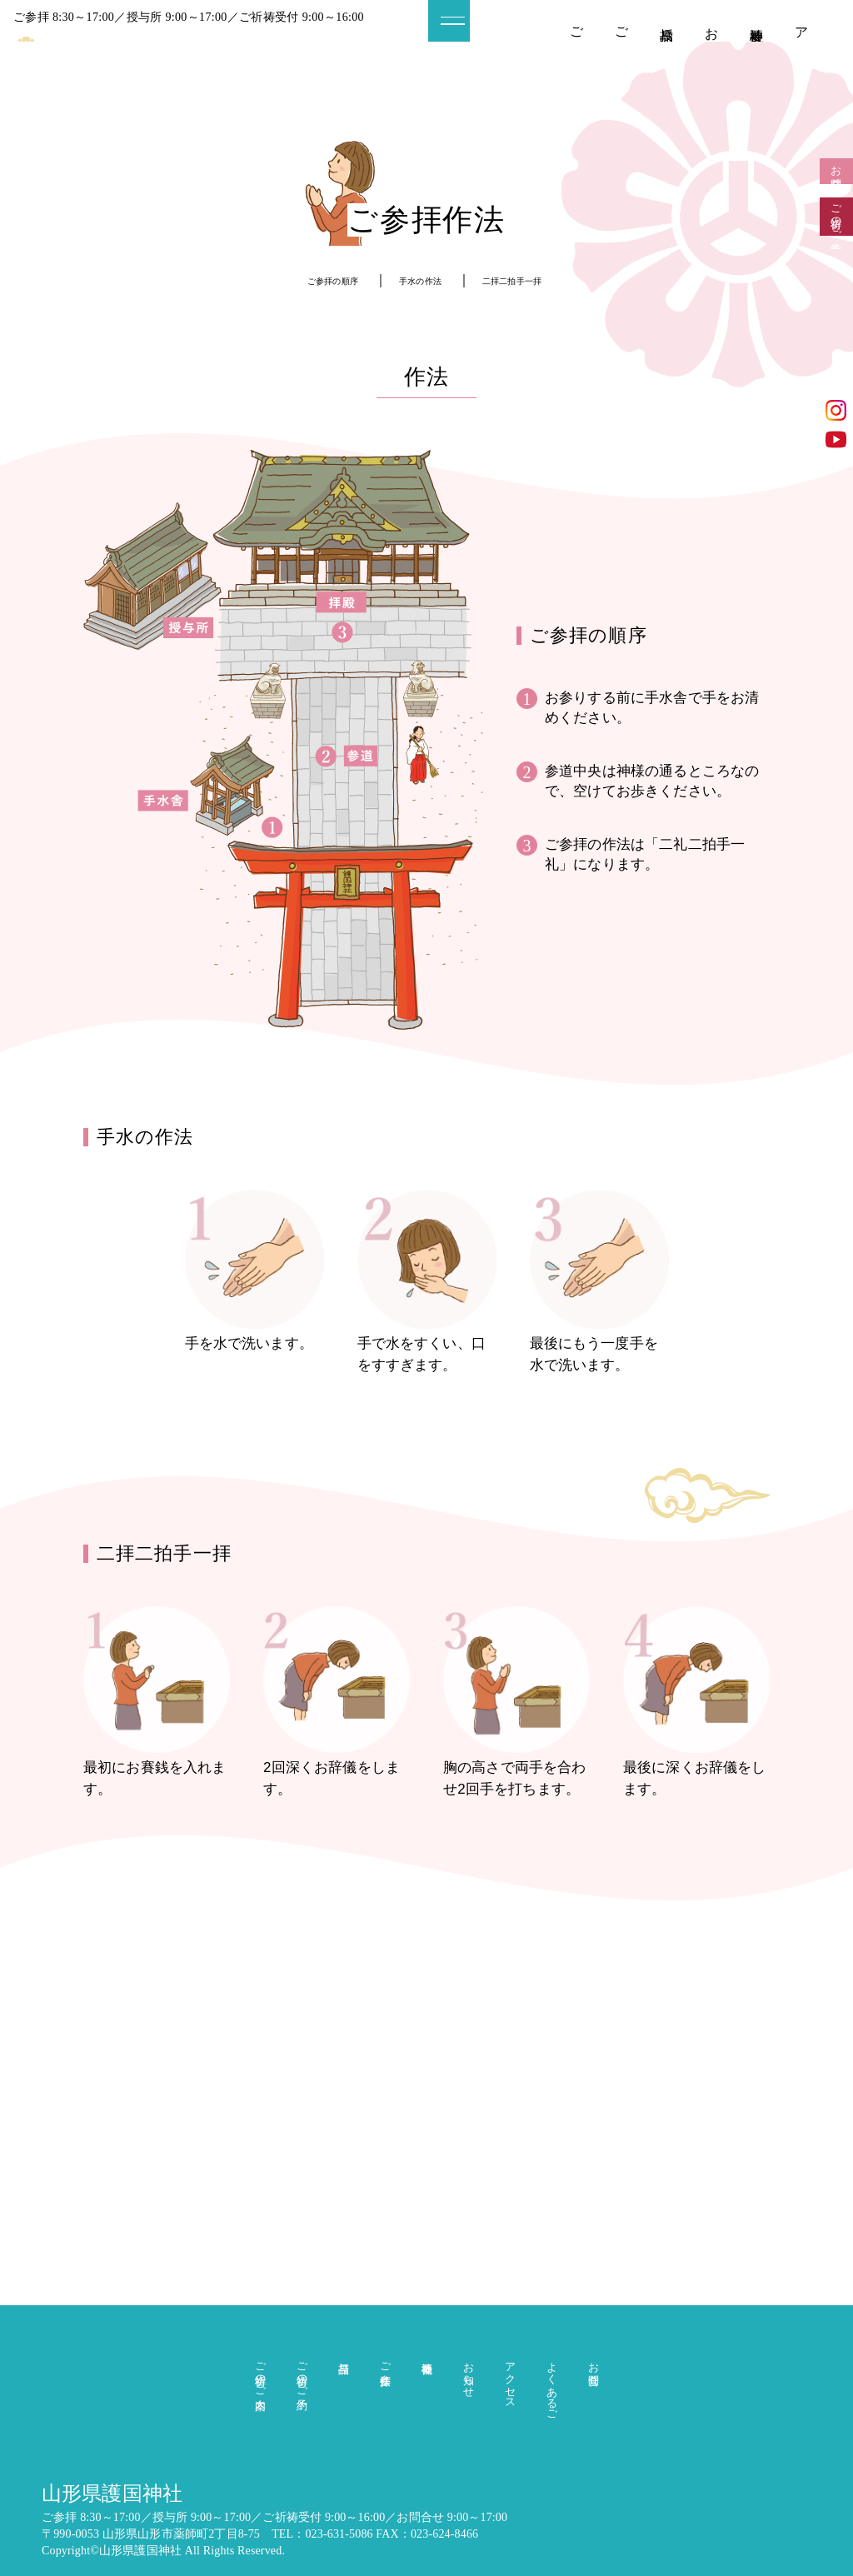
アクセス (802, 49)
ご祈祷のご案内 (577, 43)
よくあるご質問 (552, 2378)
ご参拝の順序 (308, 279)
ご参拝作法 (385, 2347)
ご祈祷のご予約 (622, 43)
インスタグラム (836, 410)
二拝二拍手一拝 (538, 279)
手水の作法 (420, 279)
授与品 (667, 19)
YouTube (836, 439)
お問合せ (837, 189)
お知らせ (712, 42)
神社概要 (757, 19)
